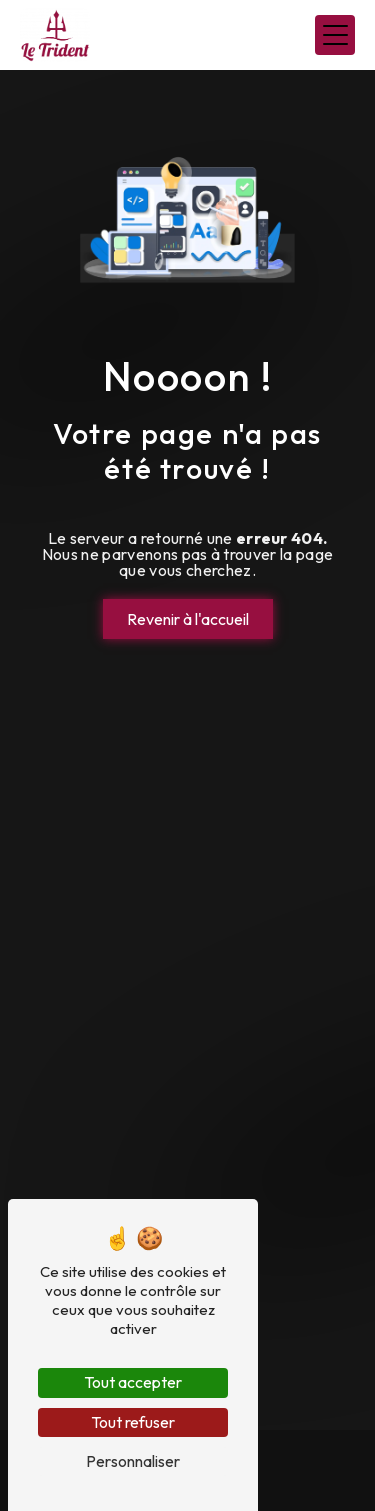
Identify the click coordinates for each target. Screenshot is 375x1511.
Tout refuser (133, 1422)
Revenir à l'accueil (188, 619)
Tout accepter (133, 1382)
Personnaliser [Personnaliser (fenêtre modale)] (133, 1461)
